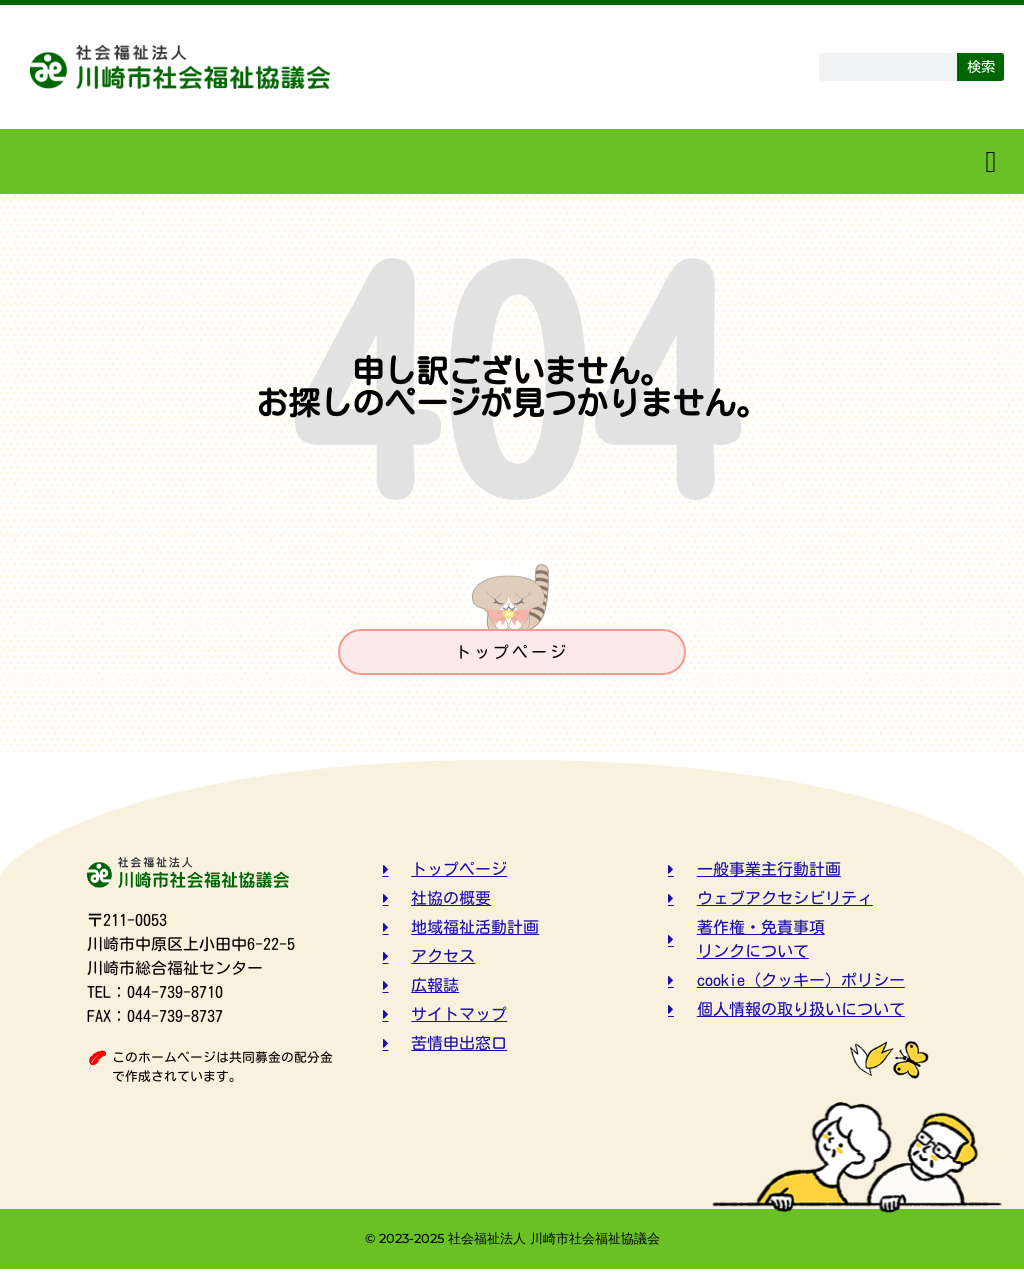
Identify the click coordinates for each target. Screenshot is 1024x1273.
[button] (991, 161)
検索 (981, 66)
